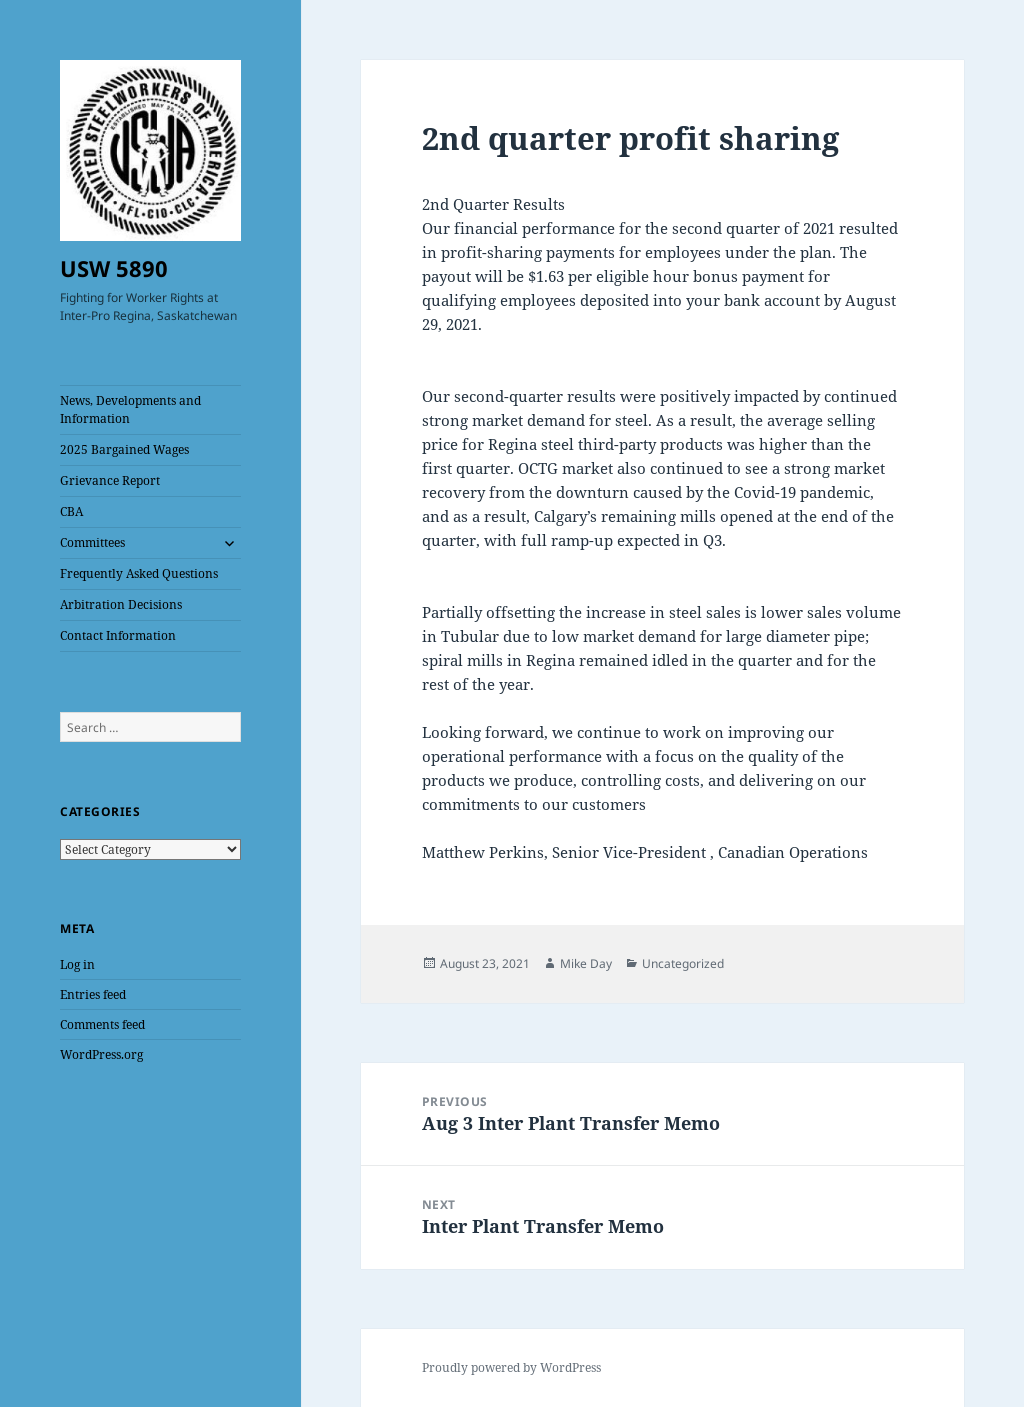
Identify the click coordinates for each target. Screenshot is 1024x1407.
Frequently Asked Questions (139, 573)
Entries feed (93, 994)
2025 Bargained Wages (124, 449)
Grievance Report (110, 480)
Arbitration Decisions (121, 604)
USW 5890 (114, 268)
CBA (71, 511)
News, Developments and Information (130, 409)
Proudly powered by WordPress (511, 1367)
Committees (92, 542)
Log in (77, 964)
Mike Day (586, 963)
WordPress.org (101, 1054)
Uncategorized (683, 963)
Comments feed (102, 1024)
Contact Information (118, 635)
